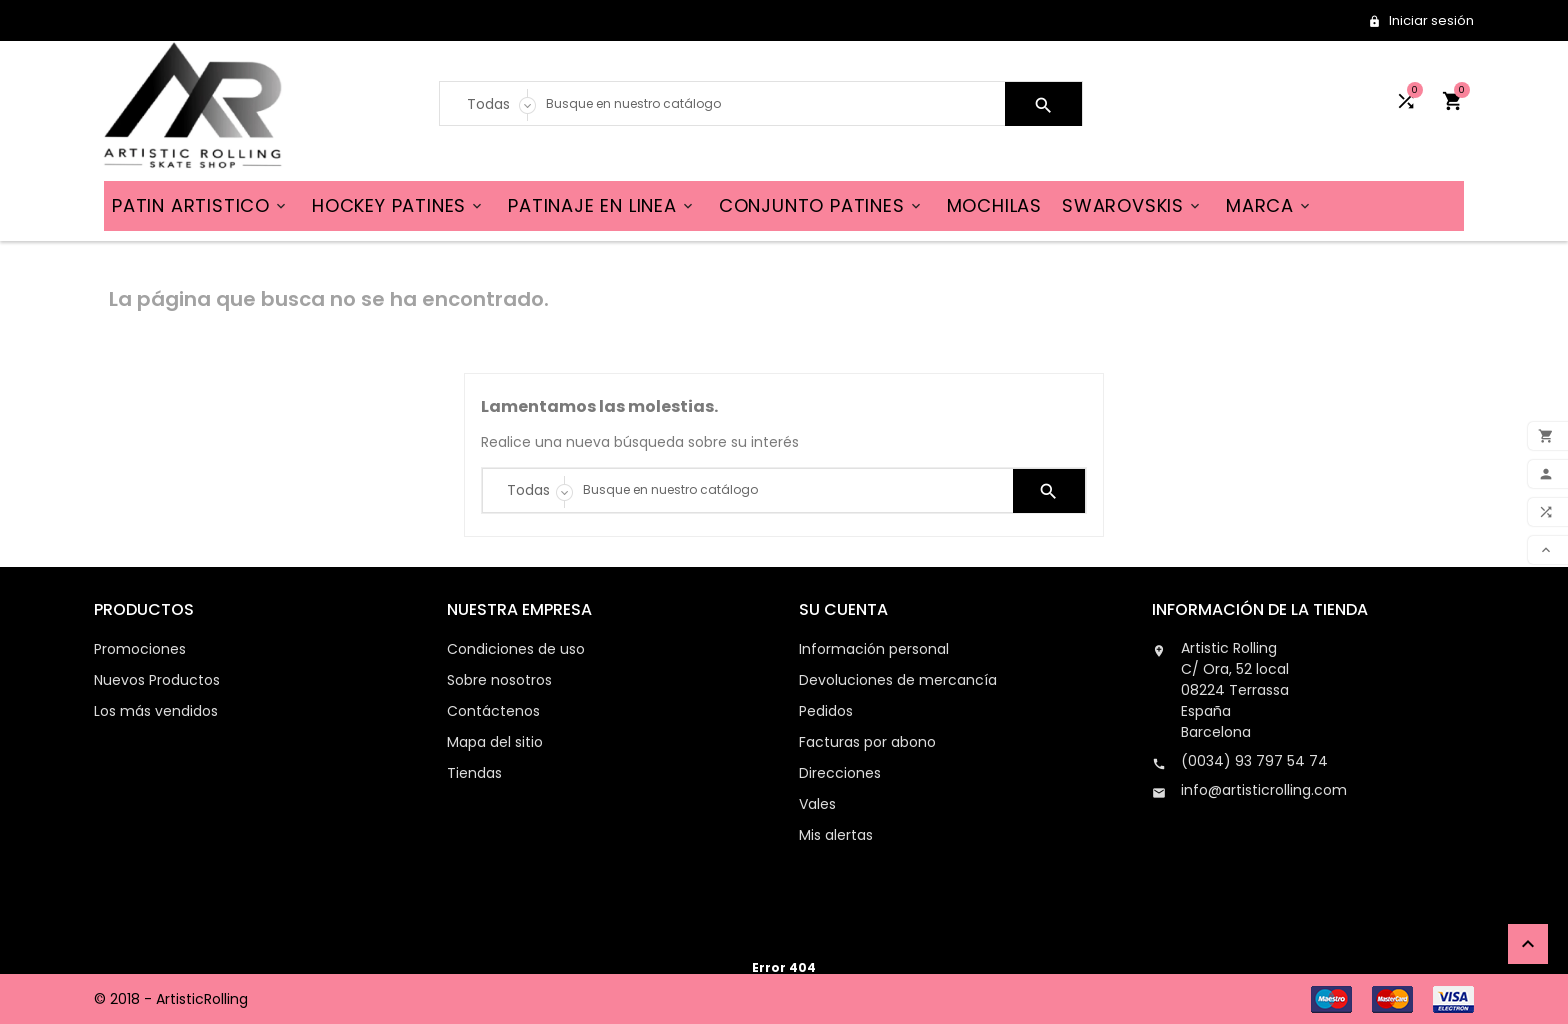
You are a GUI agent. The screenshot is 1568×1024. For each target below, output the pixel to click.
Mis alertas (836, 835)
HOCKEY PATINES (398, 206)
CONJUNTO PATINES (821, 206)
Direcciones (840, 773)
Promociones (140, 649)
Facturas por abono (867, 742)
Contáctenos (493, 711)
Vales (817, 804)
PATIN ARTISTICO (200, 206)
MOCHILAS (994, 205)
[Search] (770, 103)
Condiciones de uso (516, 649)
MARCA (1269, 206)
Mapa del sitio (495, 742)
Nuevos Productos (157, 680)
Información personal (874, 649)
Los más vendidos (156, 711)
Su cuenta (843, 609)
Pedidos (826, 711)
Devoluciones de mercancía (898, 680)
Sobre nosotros (499, 680)
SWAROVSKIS (1132, 206)
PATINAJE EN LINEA (602, 206)
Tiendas (474, 773)
